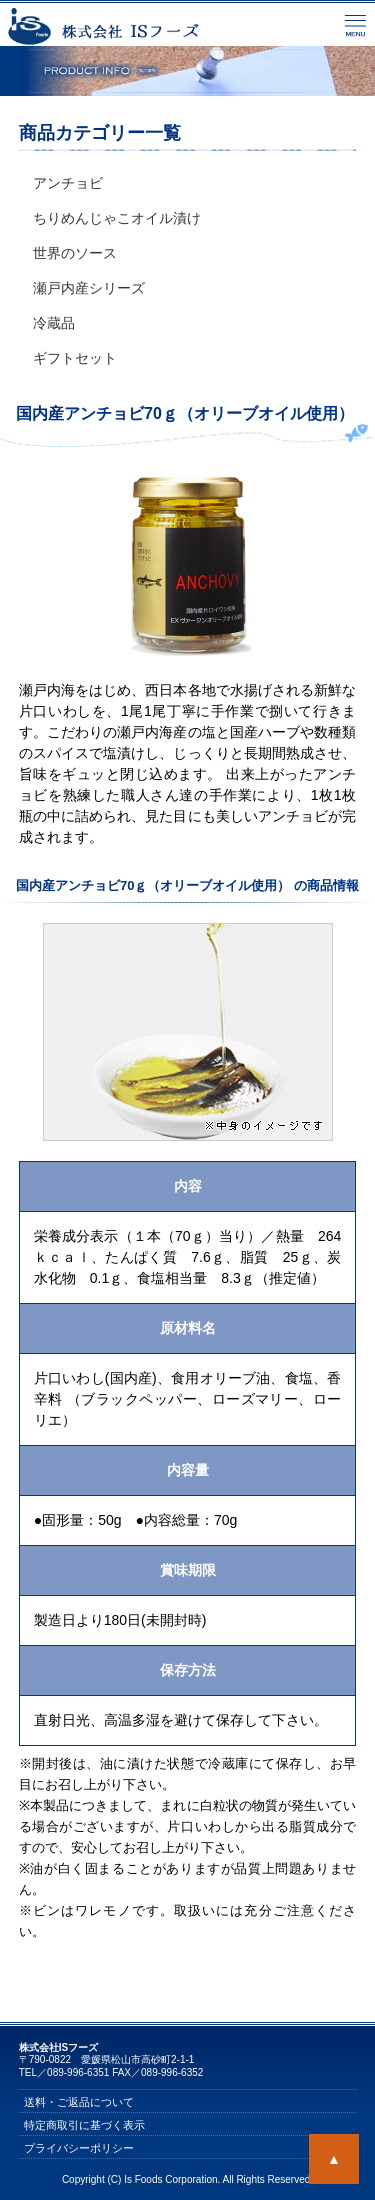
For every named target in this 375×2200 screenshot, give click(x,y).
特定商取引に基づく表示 (84, 2124)
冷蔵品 (54, 323)
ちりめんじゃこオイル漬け (117, 218)
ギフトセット (75, 358)
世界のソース (75, 253)
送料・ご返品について (79, 2101)
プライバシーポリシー (79, 2147)
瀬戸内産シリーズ (89, 288)
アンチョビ (68, 183)
